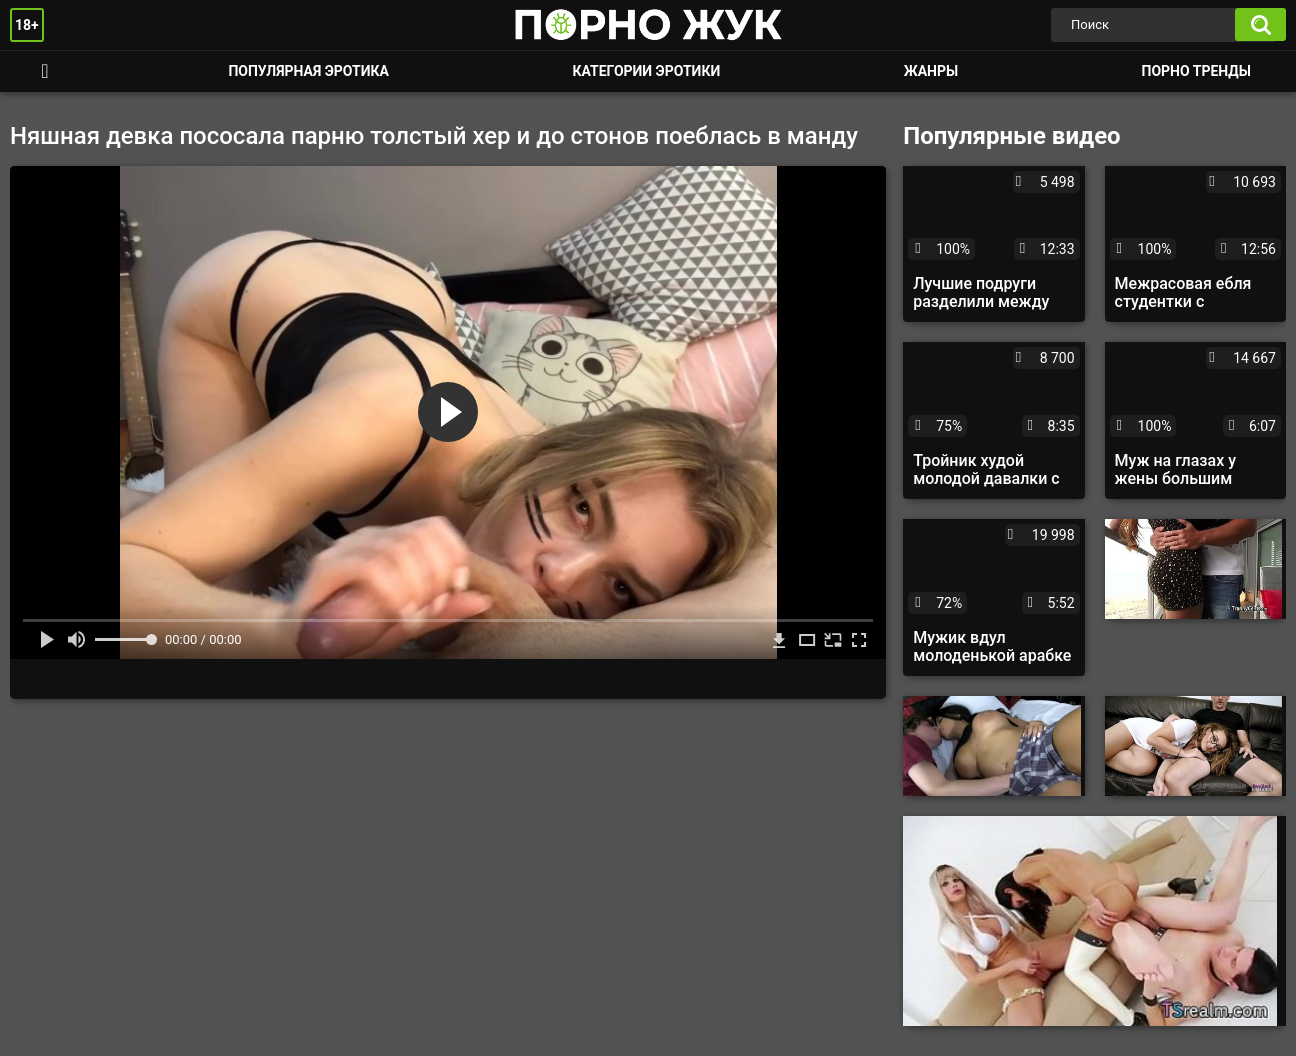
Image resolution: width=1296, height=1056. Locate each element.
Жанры (931, 71)
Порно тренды (1196, 71)
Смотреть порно (45, 71)
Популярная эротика (308, 71)
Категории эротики (646, 71)
